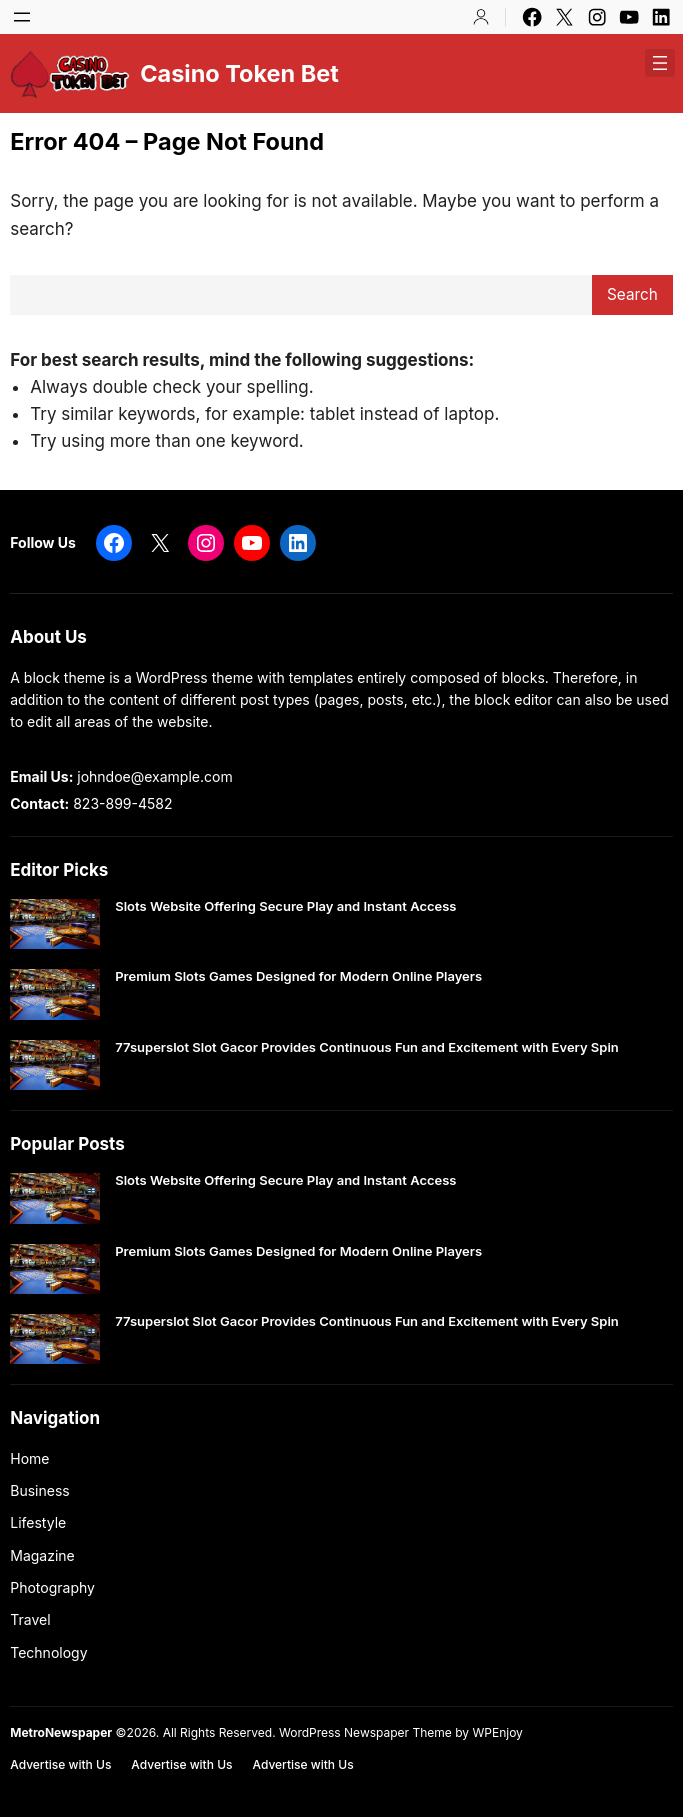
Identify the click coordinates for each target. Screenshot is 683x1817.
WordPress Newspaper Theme (365, 1732)
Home (29, 1458)
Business (39, 1490)
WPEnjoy (497, 1732)
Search (632, 294)
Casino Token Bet (239, 73)
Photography (52, 1587)
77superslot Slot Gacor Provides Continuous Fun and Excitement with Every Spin (367, 1047)
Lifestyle (38, 1522)
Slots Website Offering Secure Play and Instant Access (285, 906)
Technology (48, 1652)
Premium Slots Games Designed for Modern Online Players (298, 976)
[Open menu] (22, 17)
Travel (30, 1619)
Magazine (42, 1555)
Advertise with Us (60, 1764)
